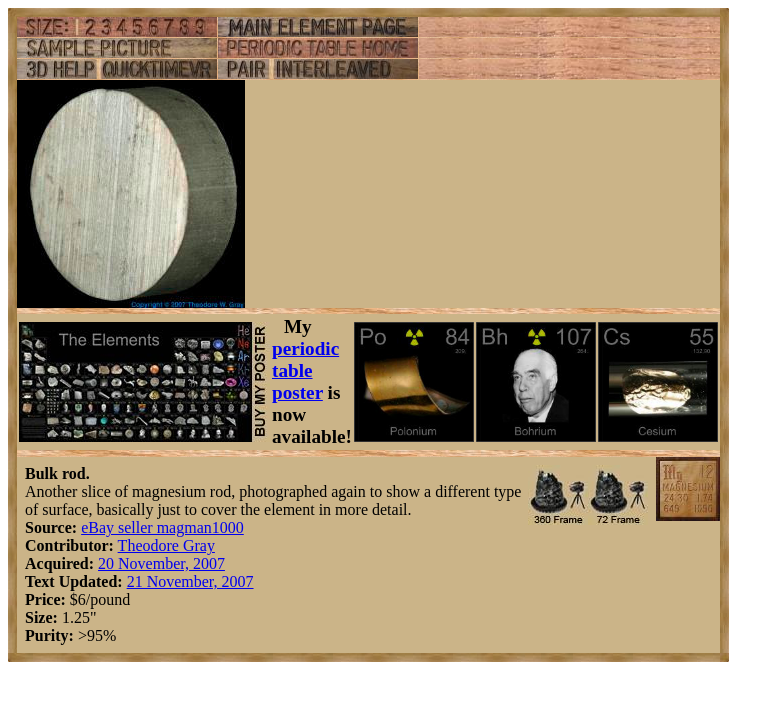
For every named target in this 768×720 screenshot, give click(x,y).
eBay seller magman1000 (162, 527)
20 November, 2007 (161, 563)
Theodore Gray (166, 545)
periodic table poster (305, 370)
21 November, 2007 (190, 581)
